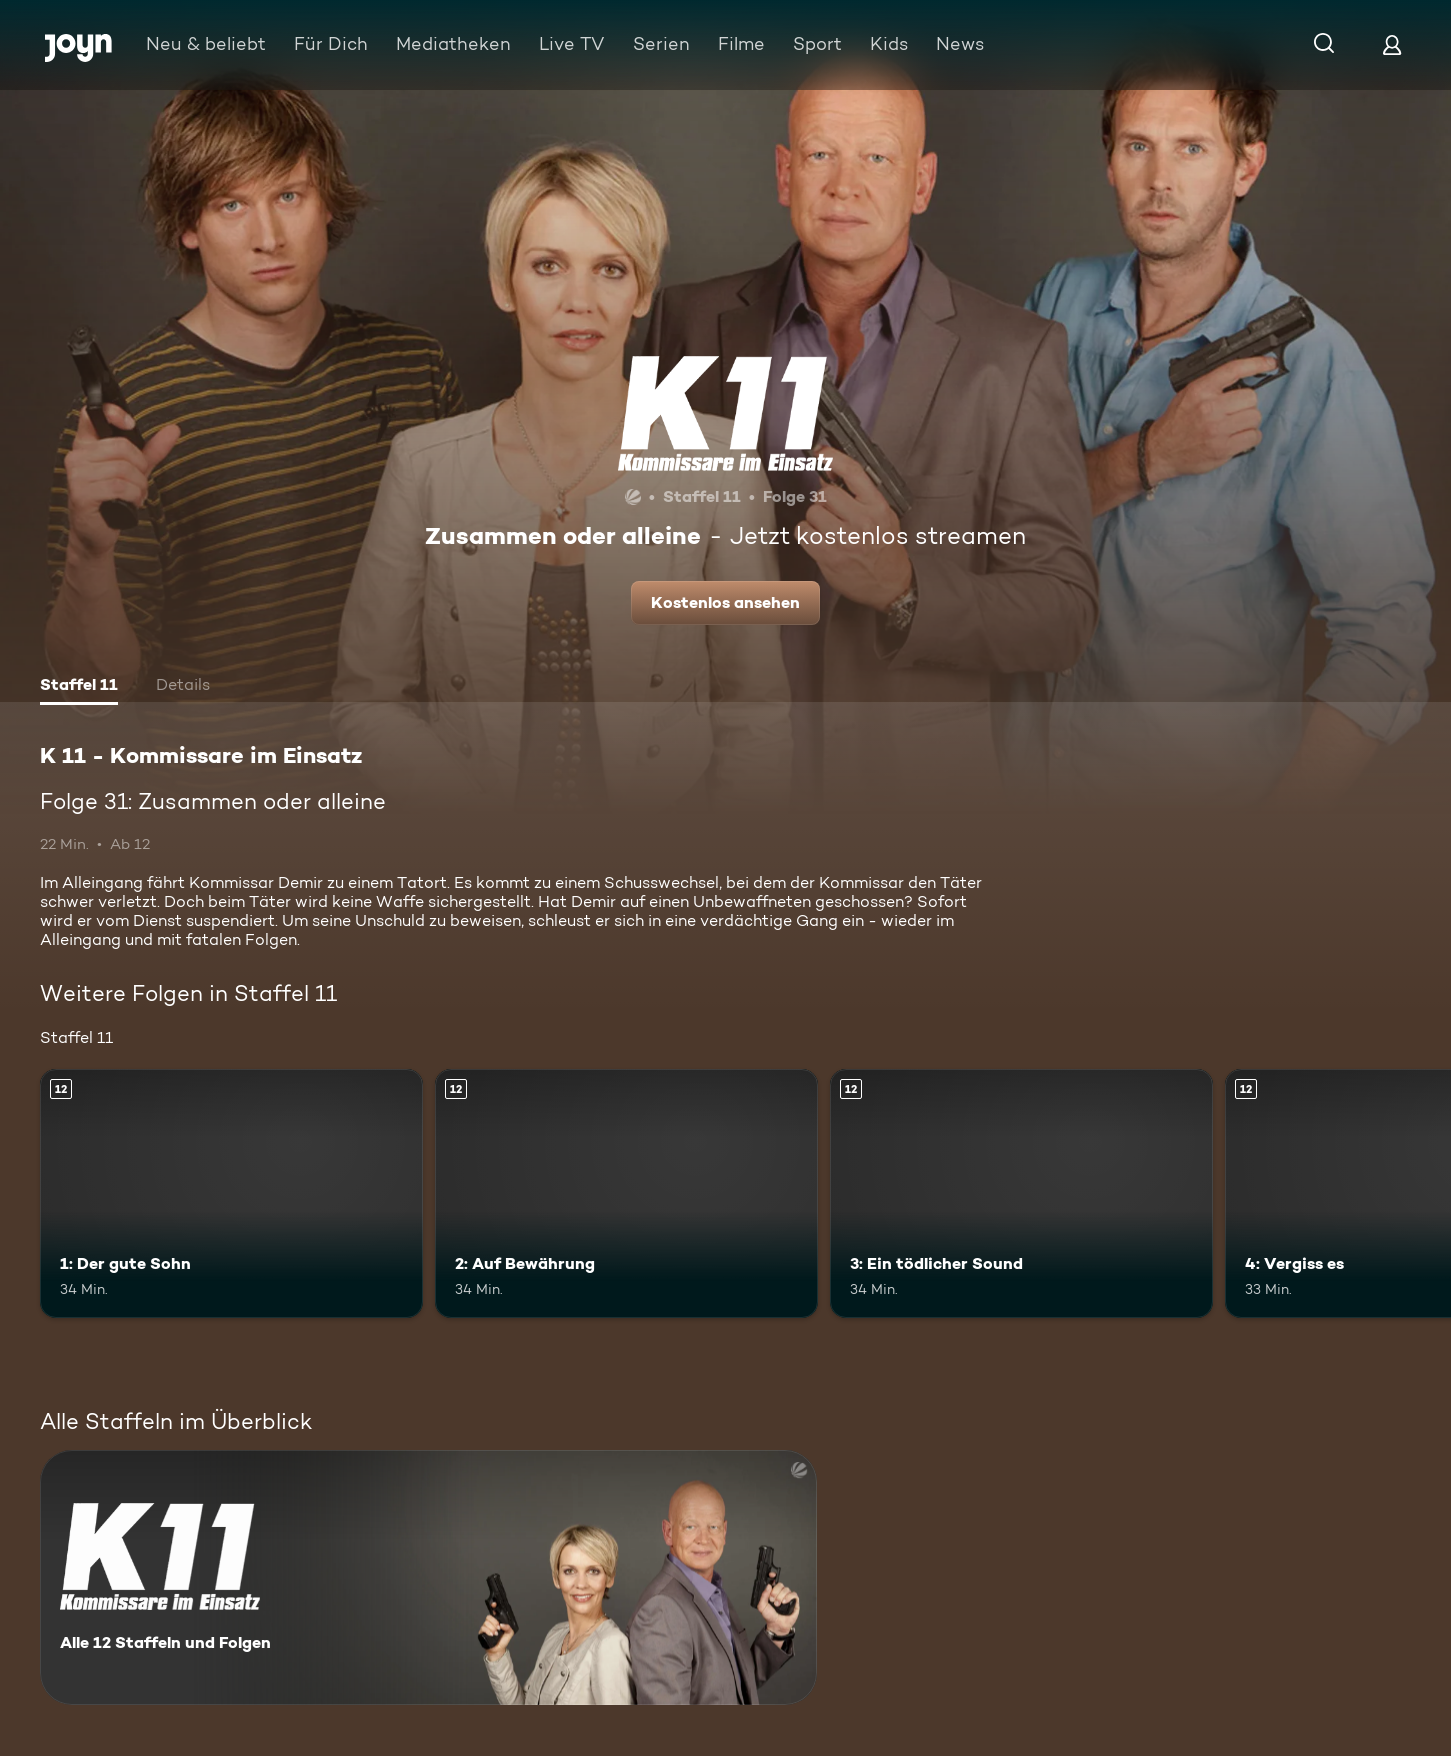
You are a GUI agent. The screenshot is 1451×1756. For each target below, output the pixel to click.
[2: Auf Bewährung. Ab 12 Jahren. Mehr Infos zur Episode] (626, 1193)
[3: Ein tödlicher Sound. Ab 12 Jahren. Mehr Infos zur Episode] (1021, 1193)
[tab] (79, 687)
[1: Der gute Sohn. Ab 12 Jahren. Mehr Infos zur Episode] (231, 1193)
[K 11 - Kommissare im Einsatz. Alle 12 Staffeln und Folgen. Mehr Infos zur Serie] (428, 1577)
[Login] (1392, 44)
